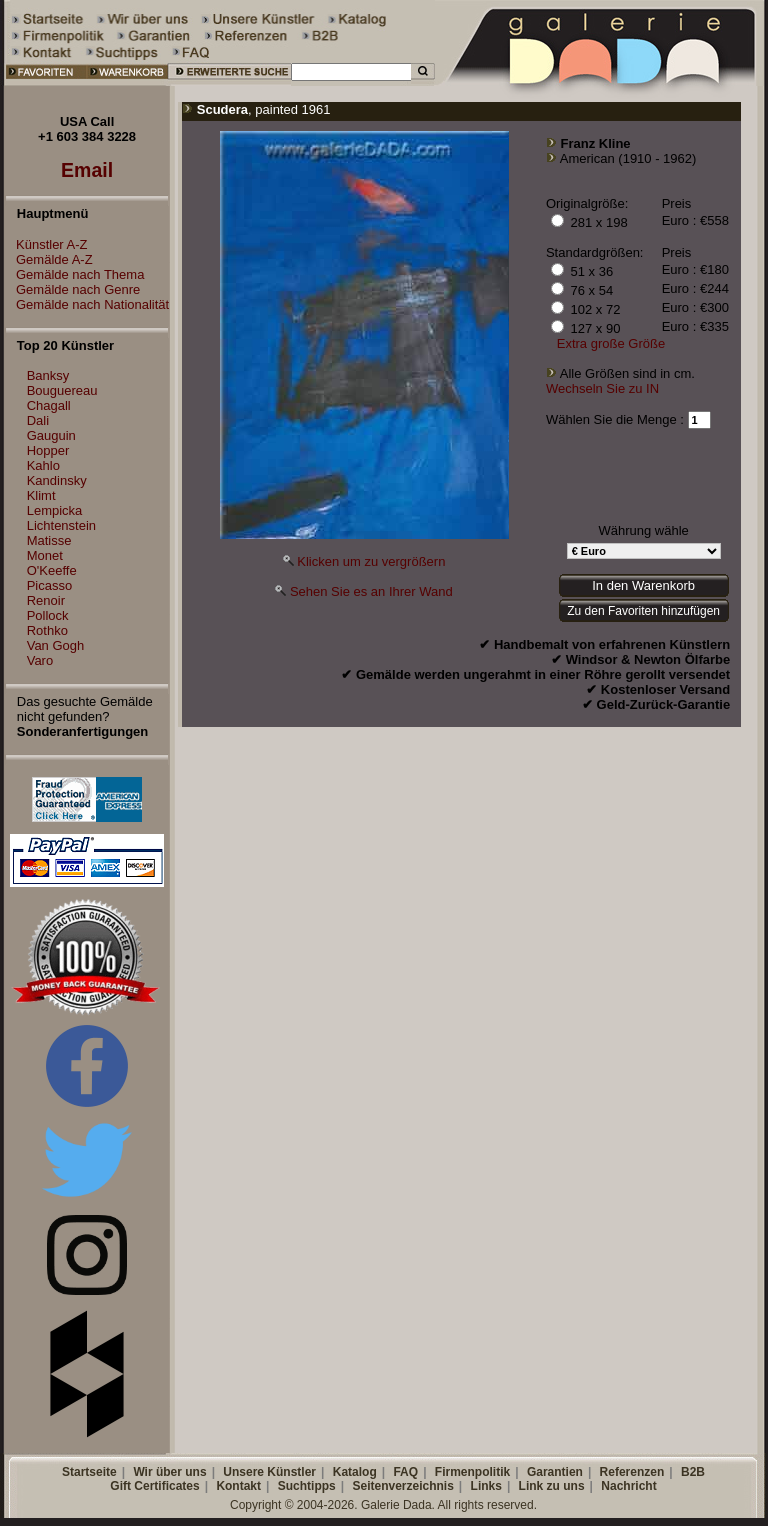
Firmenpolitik (472, 1472)
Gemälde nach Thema (75, 274)
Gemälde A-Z (49, 259)
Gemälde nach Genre (73, 289)
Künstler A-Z (47, 244)
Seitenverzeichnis (402, 1486)
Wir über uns (169, 1472)
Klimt (41, 495)
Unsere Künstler (269, 1472)
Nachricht (628, 1486)
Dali (38, 420)
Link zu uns (552, 1486)
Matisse (49, 540)
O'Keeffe (52, 570)
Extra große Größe (611, 343)
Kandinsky (57, 480)
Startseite (89, 1472)
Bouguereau (62, 390)
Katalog (355, 1472)
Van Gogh (56, 645)
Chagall (49, 405)
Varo (40, 660)
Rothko (47, 630)
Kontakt (238, 1486)
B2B (693, 1472)
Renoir (46, 600)
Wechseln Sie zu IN (602, 388)
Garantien (555, 1472)
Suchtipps (307, 1486)
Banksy (48, 375)
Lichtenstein (61, 525)
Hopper (48, 450)
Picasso (50, 585)
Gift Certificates (154, 1486)
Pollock (48, 615)
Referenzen (632, 1472)
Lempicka (55, 510)
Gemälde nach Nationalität (87, 304)
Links (486, 1486)
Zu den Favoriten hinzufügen (643, 611)
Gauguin (51, 435)
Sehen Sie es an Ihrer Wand (371, 591)
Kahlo (43, 465)
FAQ (405, 1472)
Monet (45, 555)
